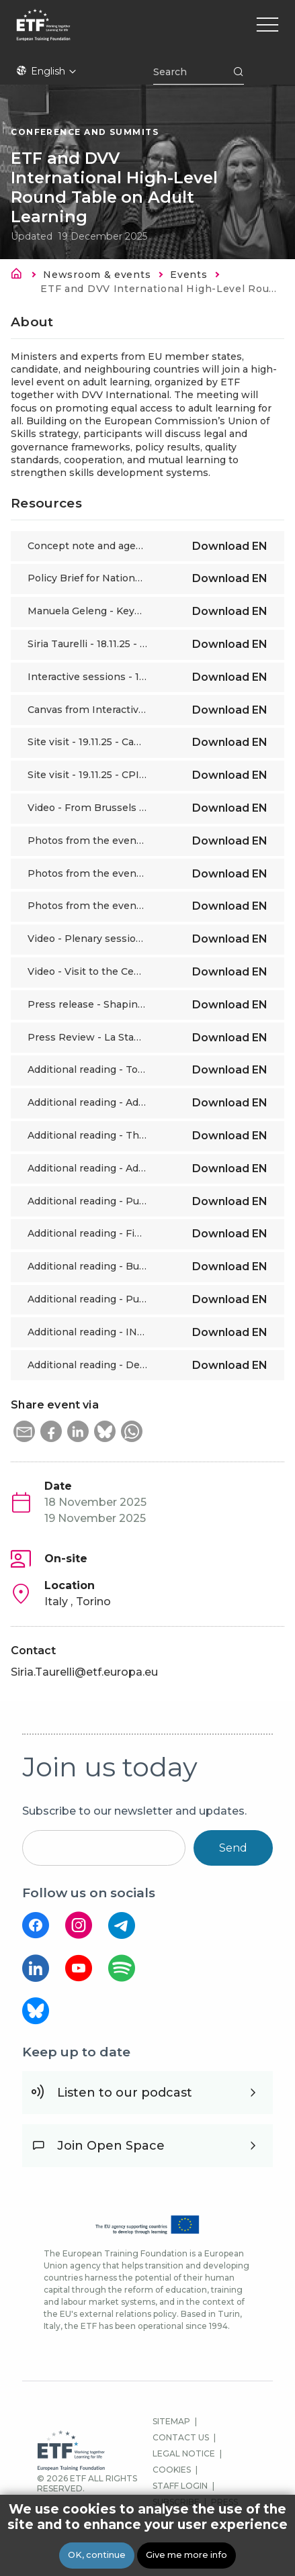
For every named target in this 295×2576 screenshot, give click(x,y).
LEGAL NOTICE (184, 2453)
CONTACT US (181, 2437)
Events (188, 275)
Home (20, 276)
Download (229, 546)
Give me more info (186, 2555)
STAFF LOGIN (180, 2486)
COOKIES (172, 2470)
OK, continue (97, 2555)
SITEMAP (171, 2421)
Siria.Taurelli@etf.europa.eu (84, 1672)
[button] (24, 1431)
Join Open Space (111, 2145)
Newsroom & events (97, 275)
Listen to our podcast (124, 2092)
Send (233, 1848)
